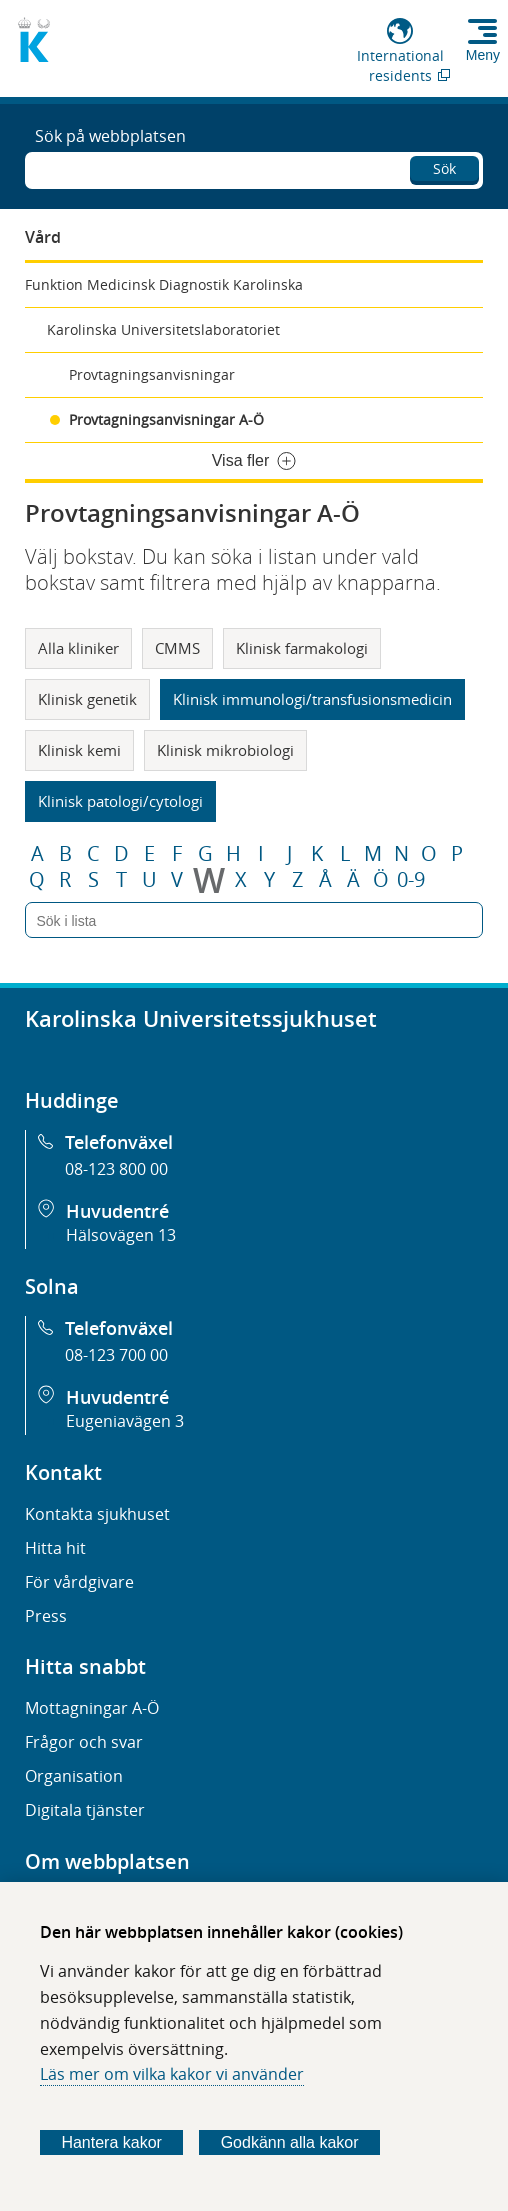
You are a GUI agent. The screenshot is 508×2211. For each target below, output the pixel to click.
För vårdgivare (79, 1582)
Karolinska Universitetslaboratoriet (163, 329)
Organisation (74, 1776)
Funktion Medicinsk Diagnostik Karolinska (164, 284)
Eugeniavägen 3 (125, 1421)
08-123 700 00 (116, 1355)
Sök (444, 168)
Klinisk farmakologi (302, 648)
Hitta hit (55, 1548)
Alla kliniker (78, 648)
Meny (483, 55)
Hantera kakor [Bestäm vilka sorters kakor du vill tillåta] (111, 2142)
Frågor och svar (84, 1742)
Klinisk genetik (87, 699)
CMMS (177, 648)
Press (46, 1616)
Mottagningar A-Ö (92, 1708)
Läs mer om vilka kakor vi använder (172, 2074)
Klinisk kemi (79, 750)
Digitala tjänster (85, 1810)
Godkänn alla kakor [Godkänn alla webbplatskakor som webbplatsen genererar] (290, 2142)
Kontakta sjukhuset (97, 1514)
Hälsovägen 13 (121, 1235)
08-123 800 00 (116, 1169)
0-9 (411, 880)
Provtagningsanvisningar (152, 374)
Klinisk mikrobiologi (225, 750)
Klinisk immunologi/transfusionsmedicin (312, 699)
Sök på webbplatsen (110, 136)
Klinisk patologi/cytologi (120, 801)
